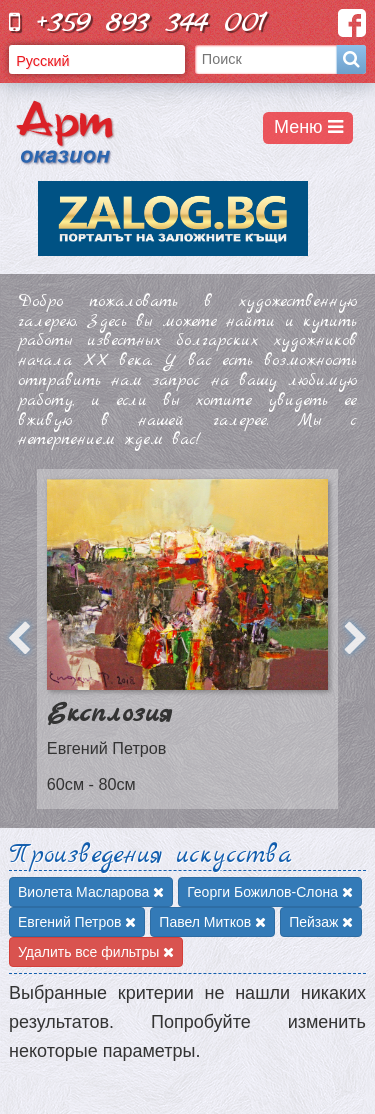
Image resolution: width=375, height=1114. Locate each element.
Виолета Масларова (91, 892)
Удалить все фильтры (96, 952)
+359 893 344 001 (138, 22)
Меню (308, 127)
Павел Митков (212, 922)
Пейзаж (321, 922)
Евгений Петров (77, 922)
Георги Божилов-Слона (270, 892)
